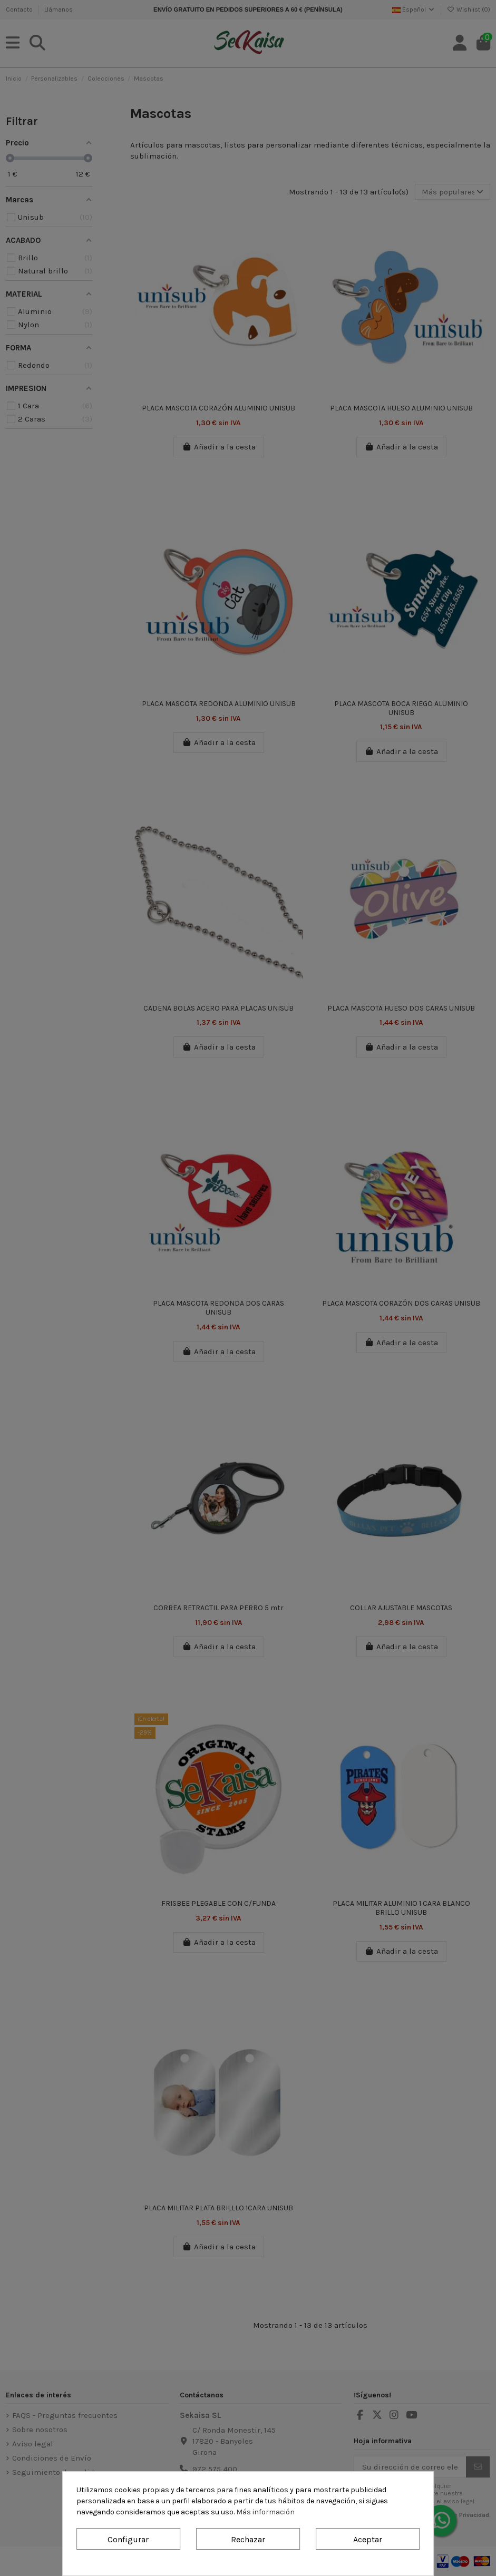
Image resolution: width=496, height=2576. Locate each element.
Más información (265, 2512)
